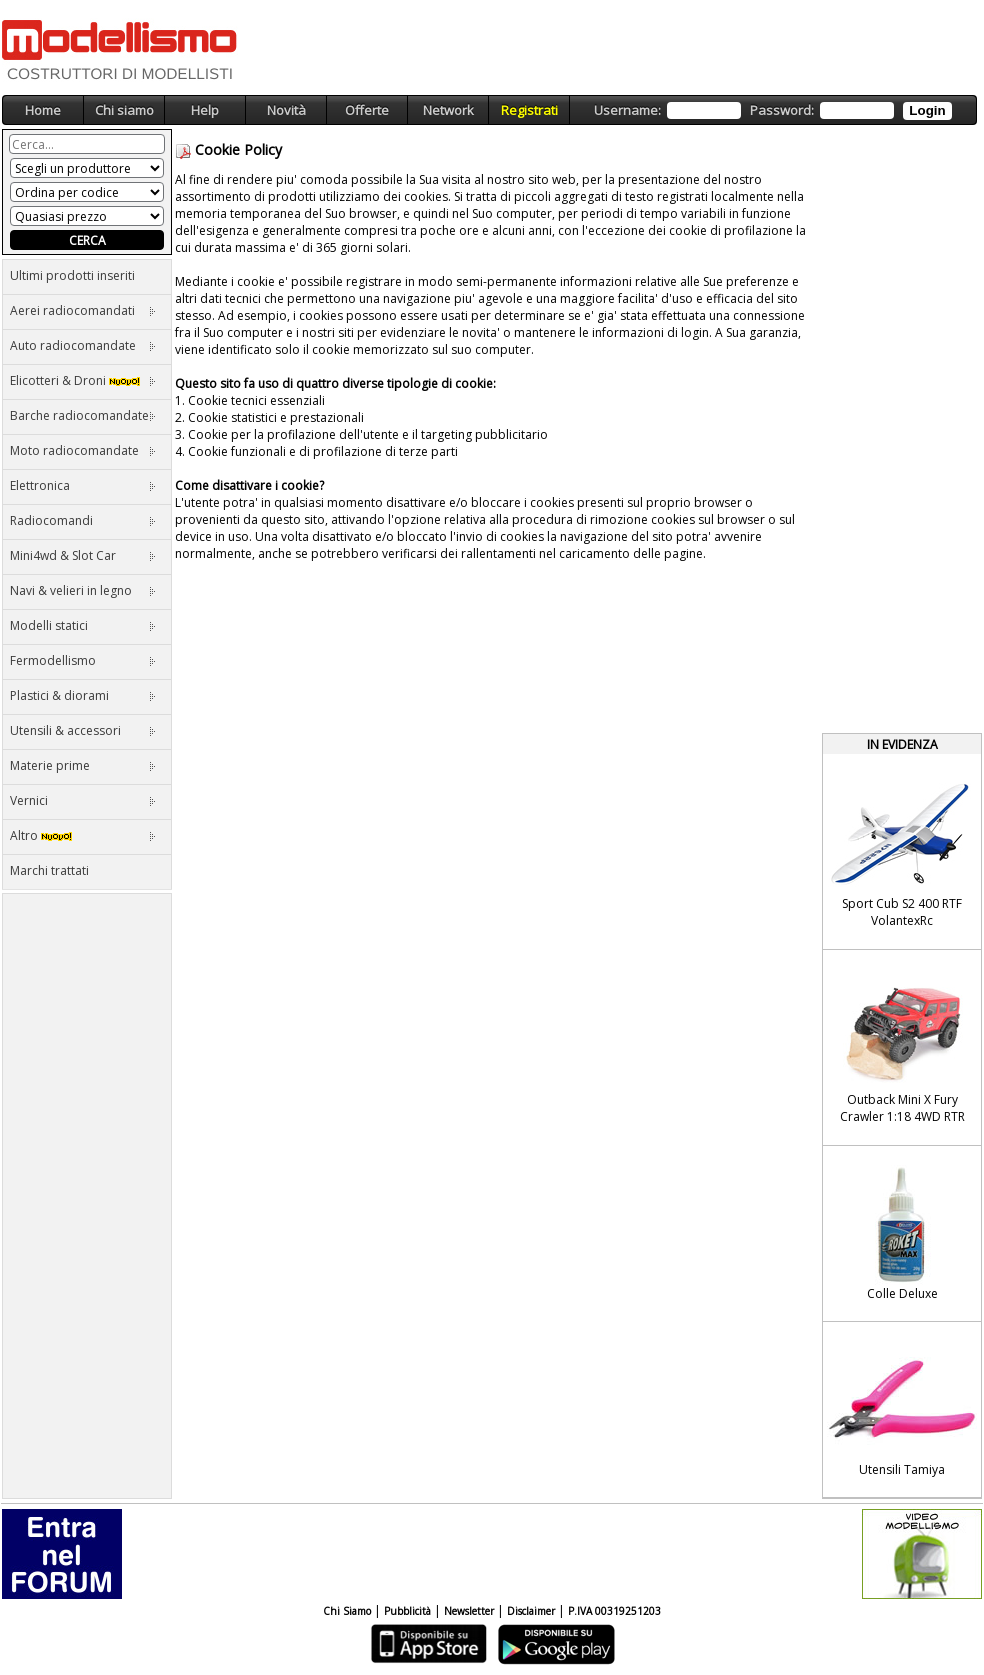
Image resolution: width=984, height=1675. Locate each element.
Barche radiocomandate (83, 415)
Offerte (367, 110)
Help (205, 110)
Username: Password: (772, 110)
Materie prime (83, 765)
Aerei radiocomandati (83, 310)
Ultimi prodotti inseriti (72, 275)
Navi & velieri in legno (83, 590)
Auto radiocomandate (83, 345)
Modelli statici (83, 625)
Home (43, 110)
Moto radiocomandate (83, 450)
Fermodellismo (83, 660)
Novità (286, 110)
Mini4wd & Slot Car (83, 555)
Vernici (83, 800)
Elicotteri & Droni (83, 380)
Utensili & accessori (83, 730)
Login (927, 110)
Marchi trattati (49, 870)
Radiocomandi (83, 520)
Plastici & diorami (83, 695)
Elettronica (83, 485)
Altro (83, 835)
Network (448, 110)
